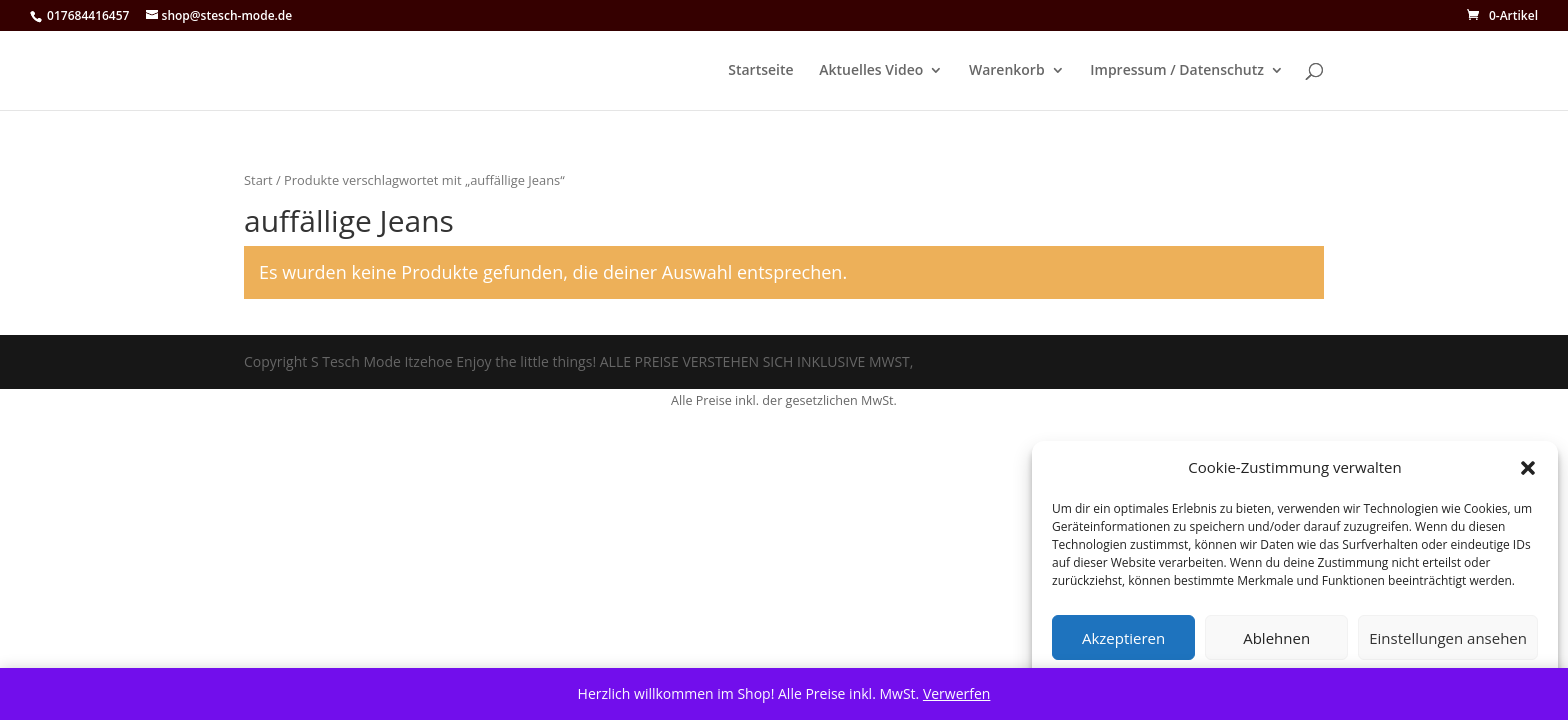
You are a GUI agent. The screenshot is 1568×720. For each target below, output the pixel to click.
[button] (1528, 468)
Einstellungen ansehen (1448, 638)
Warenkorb (1007, 71)
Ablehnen (1276, 638)
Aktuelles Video (871, 71)
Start (258, 180)
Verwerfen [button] (957, 693)
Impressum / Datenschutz (1177, 71)
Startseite (760, 71)
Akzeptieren (1123, 638)
